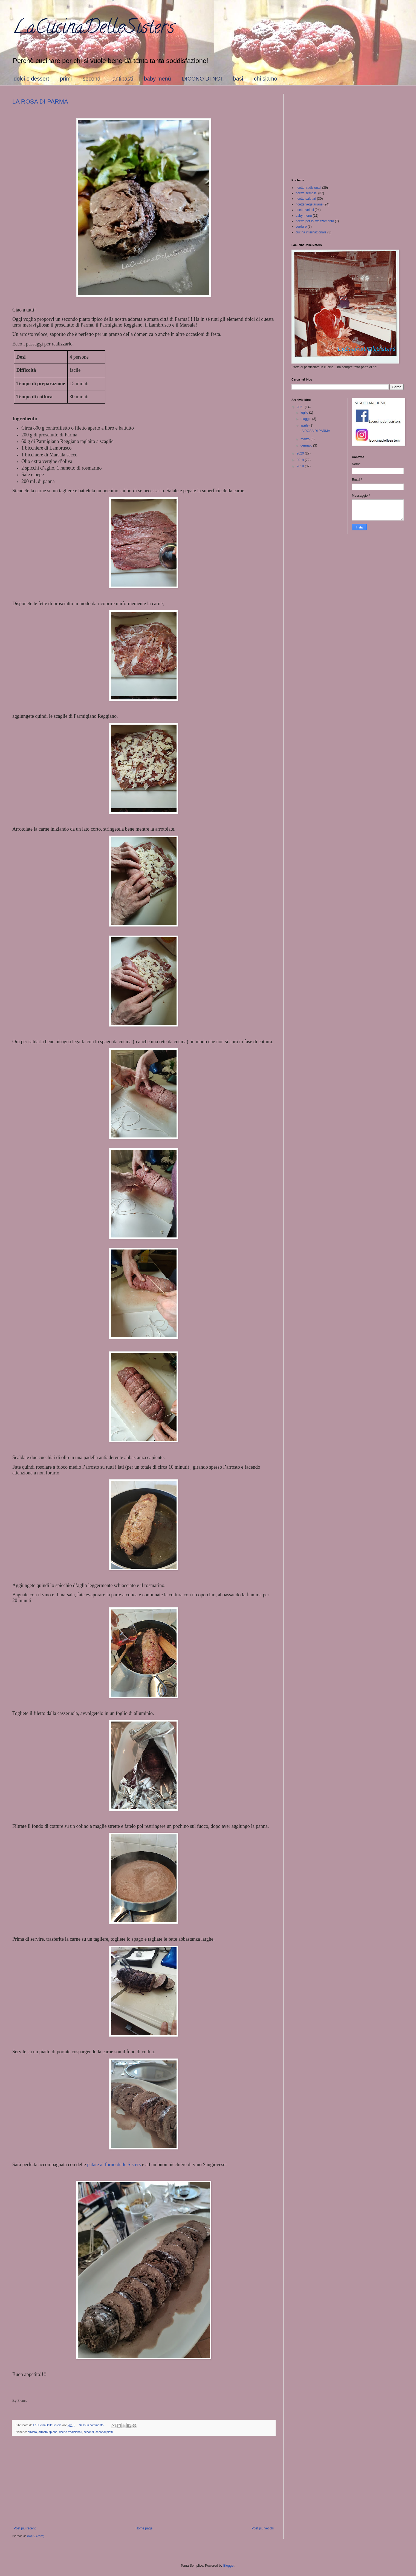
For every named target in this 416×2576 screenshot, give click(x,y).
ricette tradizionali (70, 2432)
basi (238, 79)
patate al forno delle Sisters (114, 2164)
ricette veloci (305, 210)
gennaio (307, 445)
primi (66, 79)
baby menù (157, 79)
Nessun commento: (92, 2425)
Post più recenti (25, 2528)
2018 (301, 466)
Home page (143, 2528)
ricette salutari (306, 199)
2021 (301, 407)
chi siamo (265, 79)
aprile (305, 425)
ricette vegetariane (309, 204)
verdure (301, 226)
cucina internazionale (311, 232)
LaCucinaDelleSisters (93, 29)
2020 (301, 453)
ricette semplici (306, 193)
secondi (92, 79)
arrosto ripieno (48, 2432)
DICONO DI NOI (202, 79)
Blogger (229, 2566)
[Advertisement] (143, 2481)
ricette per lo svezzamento (315, 221)
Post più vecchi (263, 2528)
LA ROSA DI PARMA (40, 101)
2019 (301, 460)
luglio (305, 412)
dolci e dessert (31, 79)
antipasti (122, 79)
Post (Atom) (35, 2536)
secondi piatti (104, 2432)
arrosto (32, 2432)
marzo (306, 439)
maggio (306, 419)
